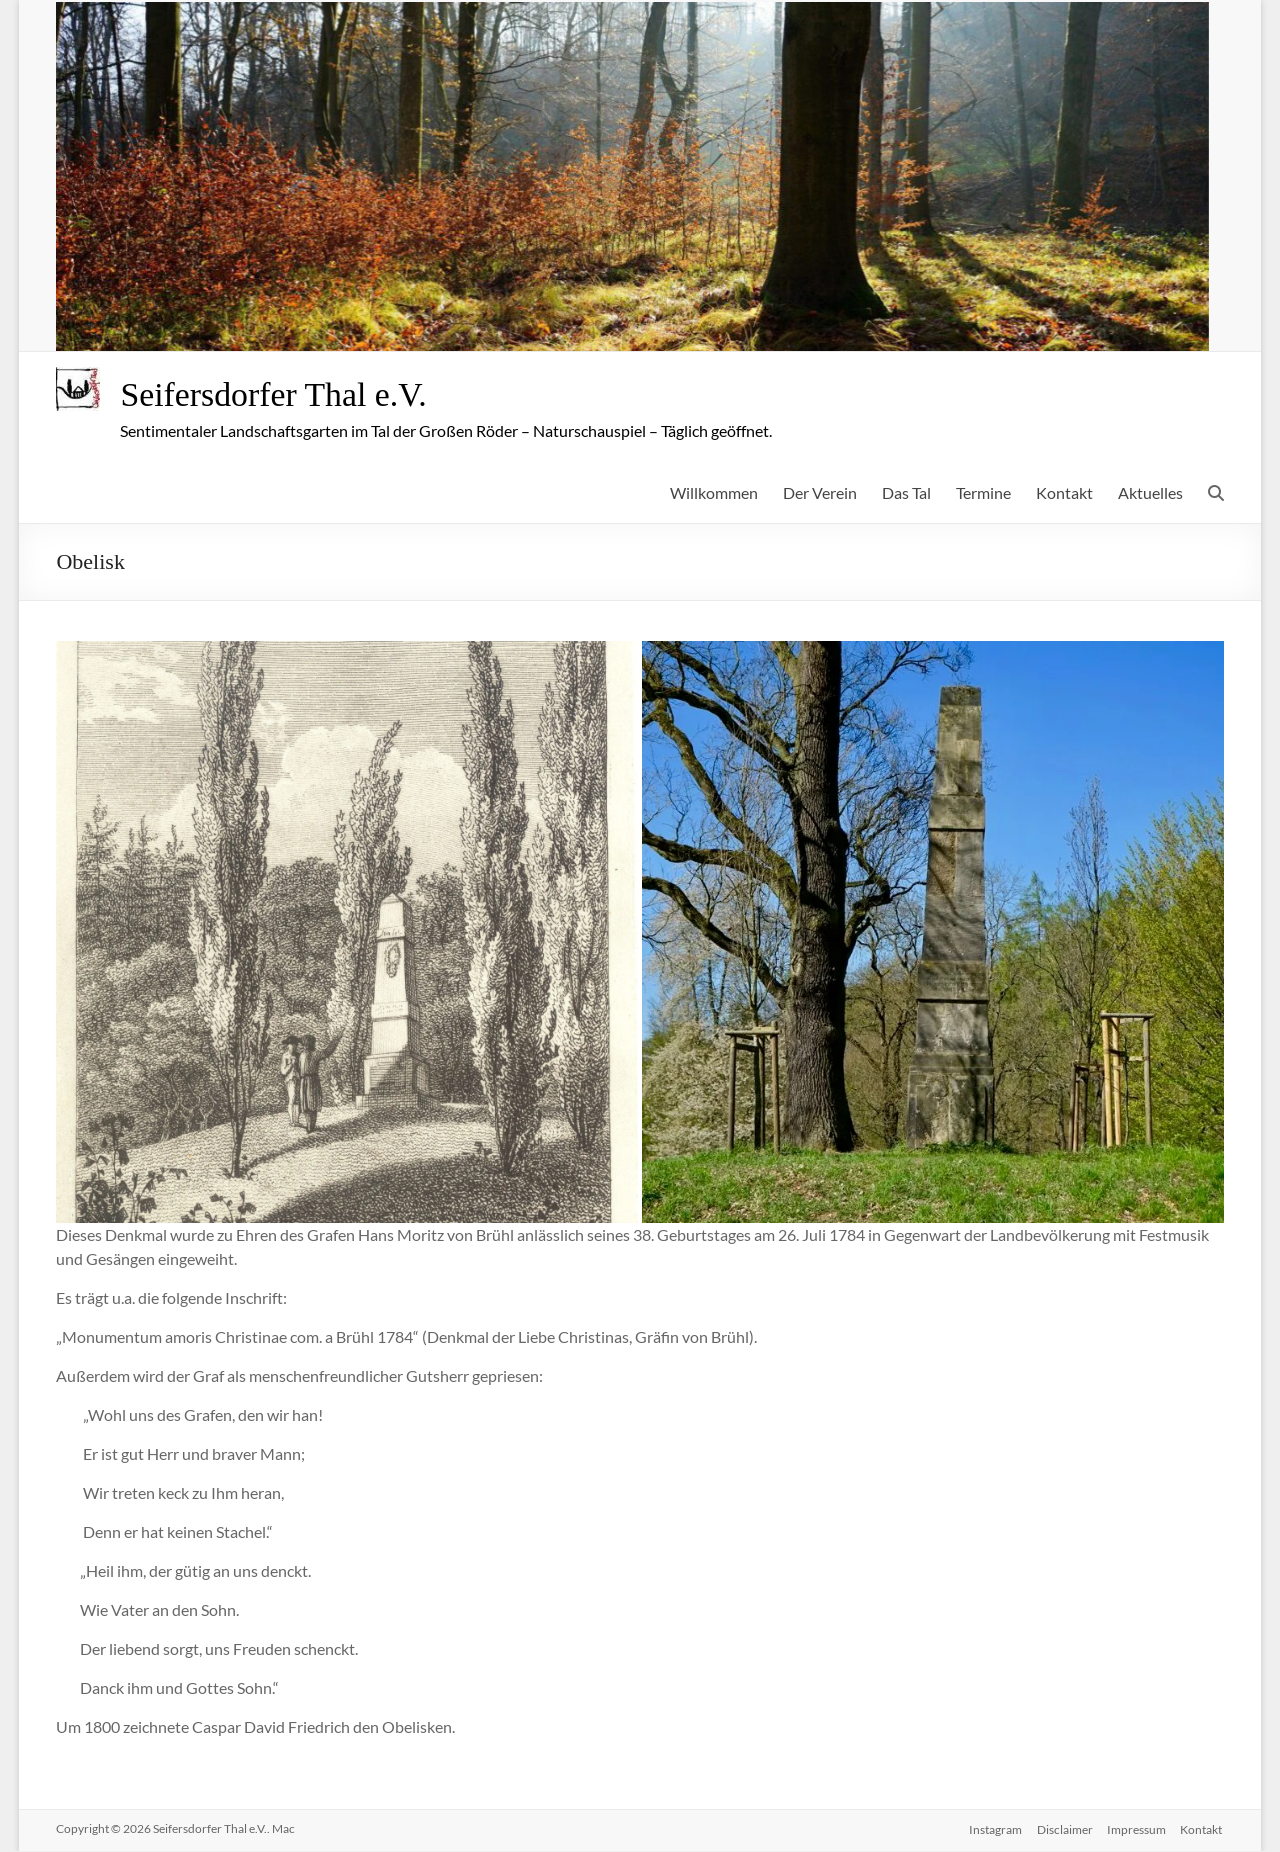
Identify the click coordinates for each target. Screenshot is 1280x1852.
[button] (347, 933)
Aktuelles (1150, 493)
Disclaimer (1063, 1829)
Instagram (992, 1829)
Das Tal (906, 493)
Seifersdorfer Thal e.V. (283, 395)
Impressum (1136, 1829)
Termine (983, 493)
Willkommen (714, 493)
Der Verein (820, 493)
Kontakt (1064, 493)
